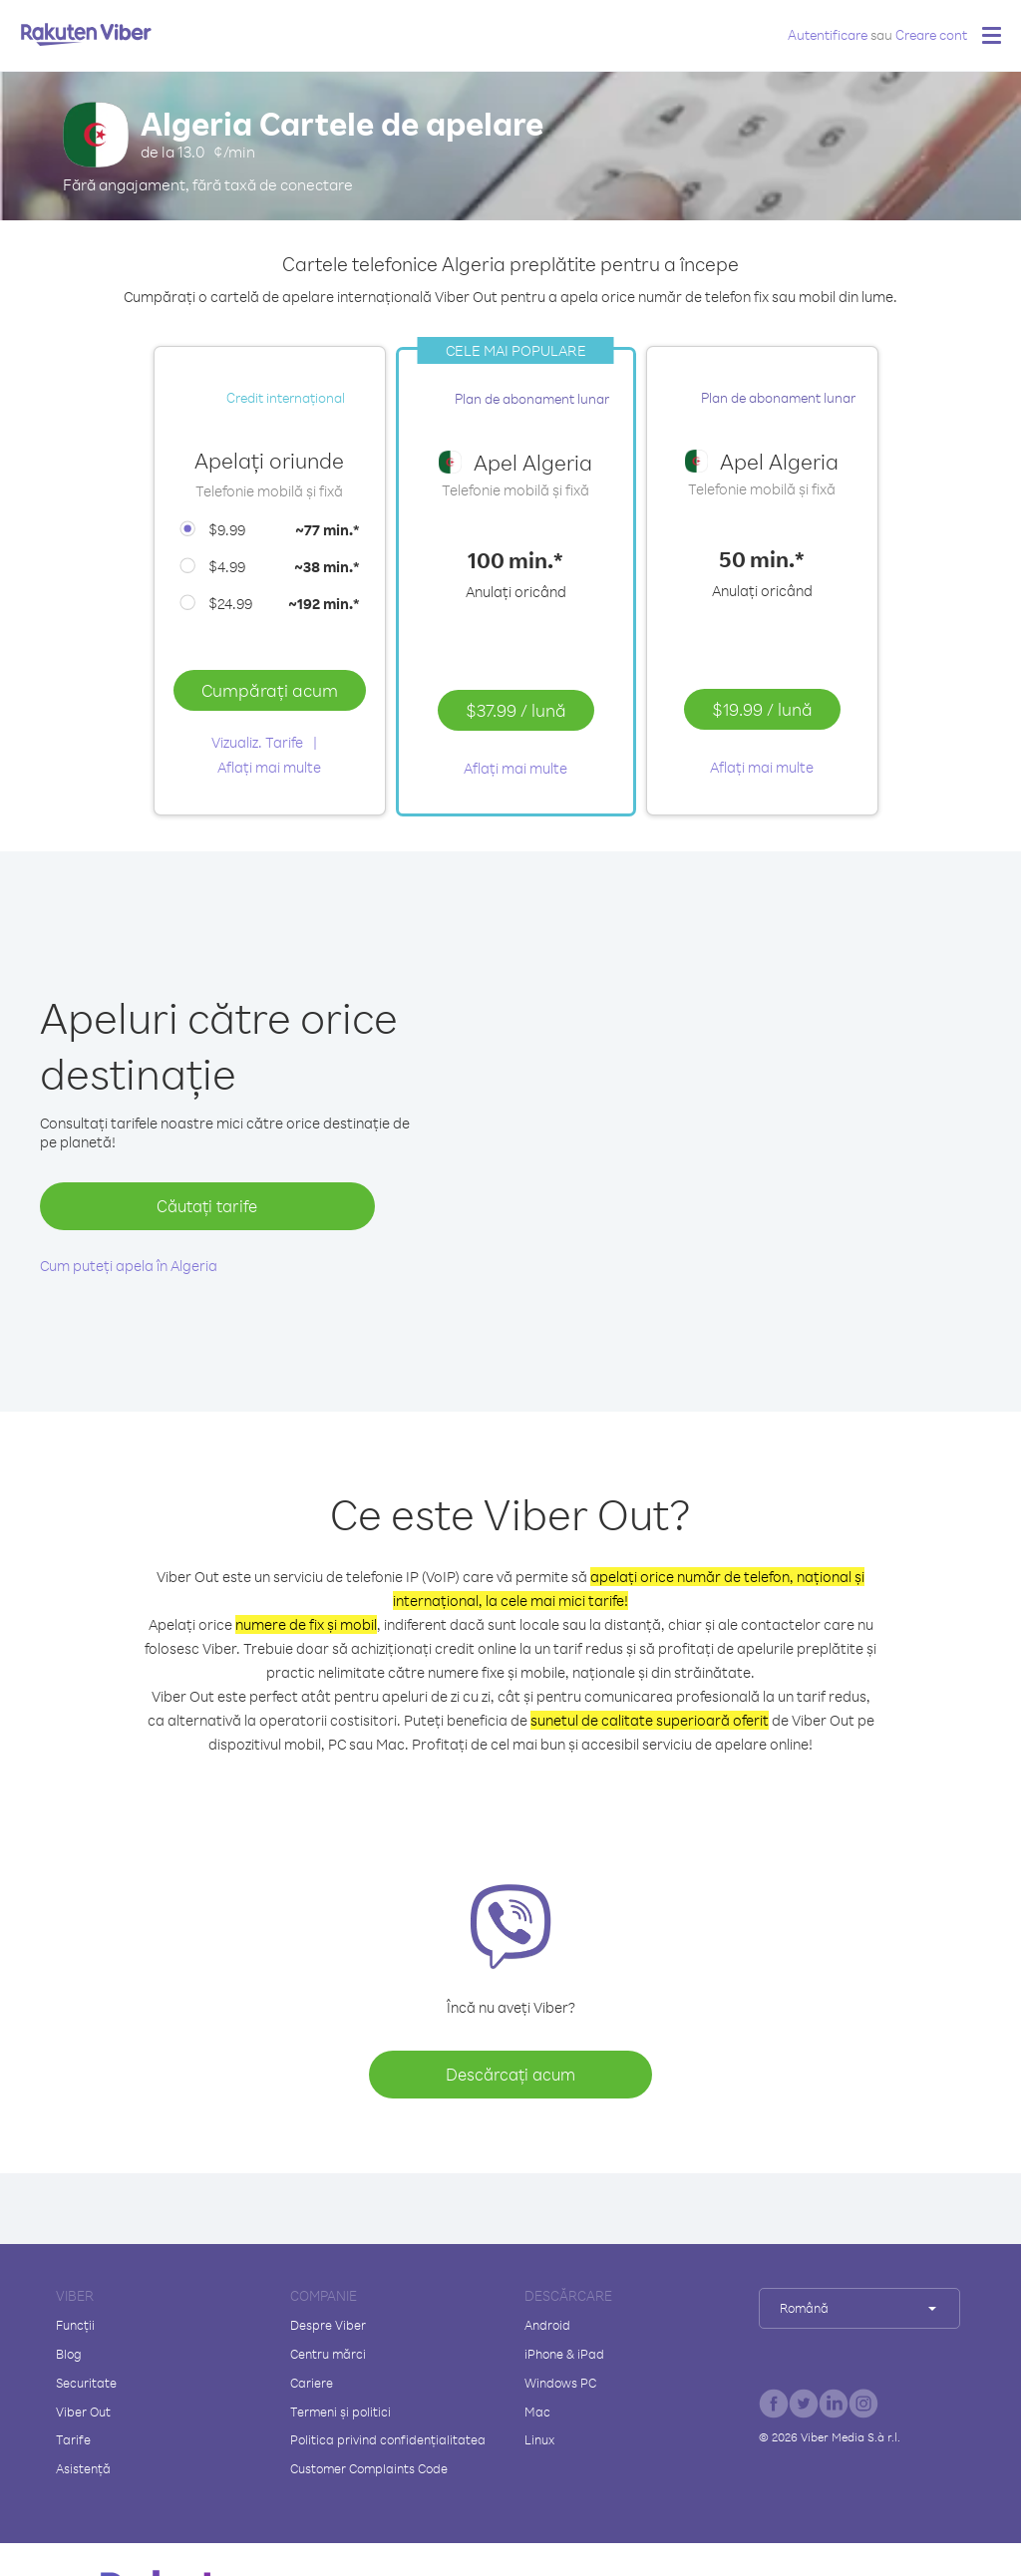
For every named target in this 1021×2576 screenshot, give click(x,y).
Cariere (311, 2383)
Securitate (86, 2383)
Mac (537, 2411)
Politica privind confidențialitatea (388, 2439)
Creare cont (931, 34)
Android (547, 2325)
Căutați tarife (207, 1205)
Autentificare (827, 34)
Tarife (73, 2439)
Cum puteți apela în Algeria (128, 1265)
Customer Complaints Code (369, 2468)
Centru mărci (328, 2354)
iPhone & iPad (564, 2354)
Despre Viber (328, 2325)
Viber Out (83, 2411)
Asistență (83, 2468)
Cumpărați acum (269, 690)
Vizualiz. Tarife (257, 742)
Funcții (75, 2325)
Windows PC (560, 2383)
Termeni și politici (340, 2411)
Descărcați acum (510, 2074)
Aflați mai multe (269, 767)
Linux (539, 2439)
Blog (69, 2354)
